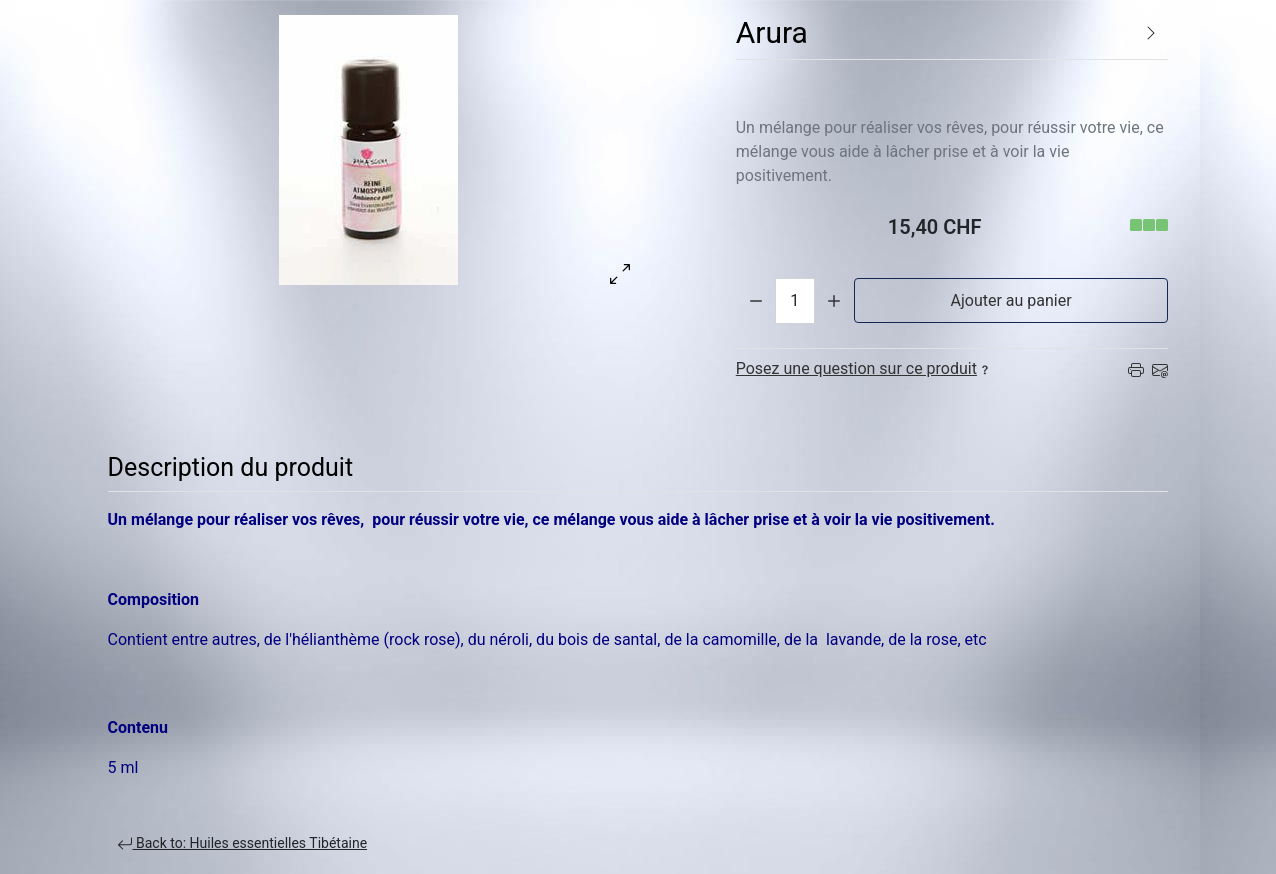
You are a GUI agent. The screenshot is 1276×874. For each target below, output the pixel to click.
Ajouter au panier (1010, 300)
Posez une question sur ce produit (864, 368)
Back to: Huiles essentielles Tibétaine (242, 843)
